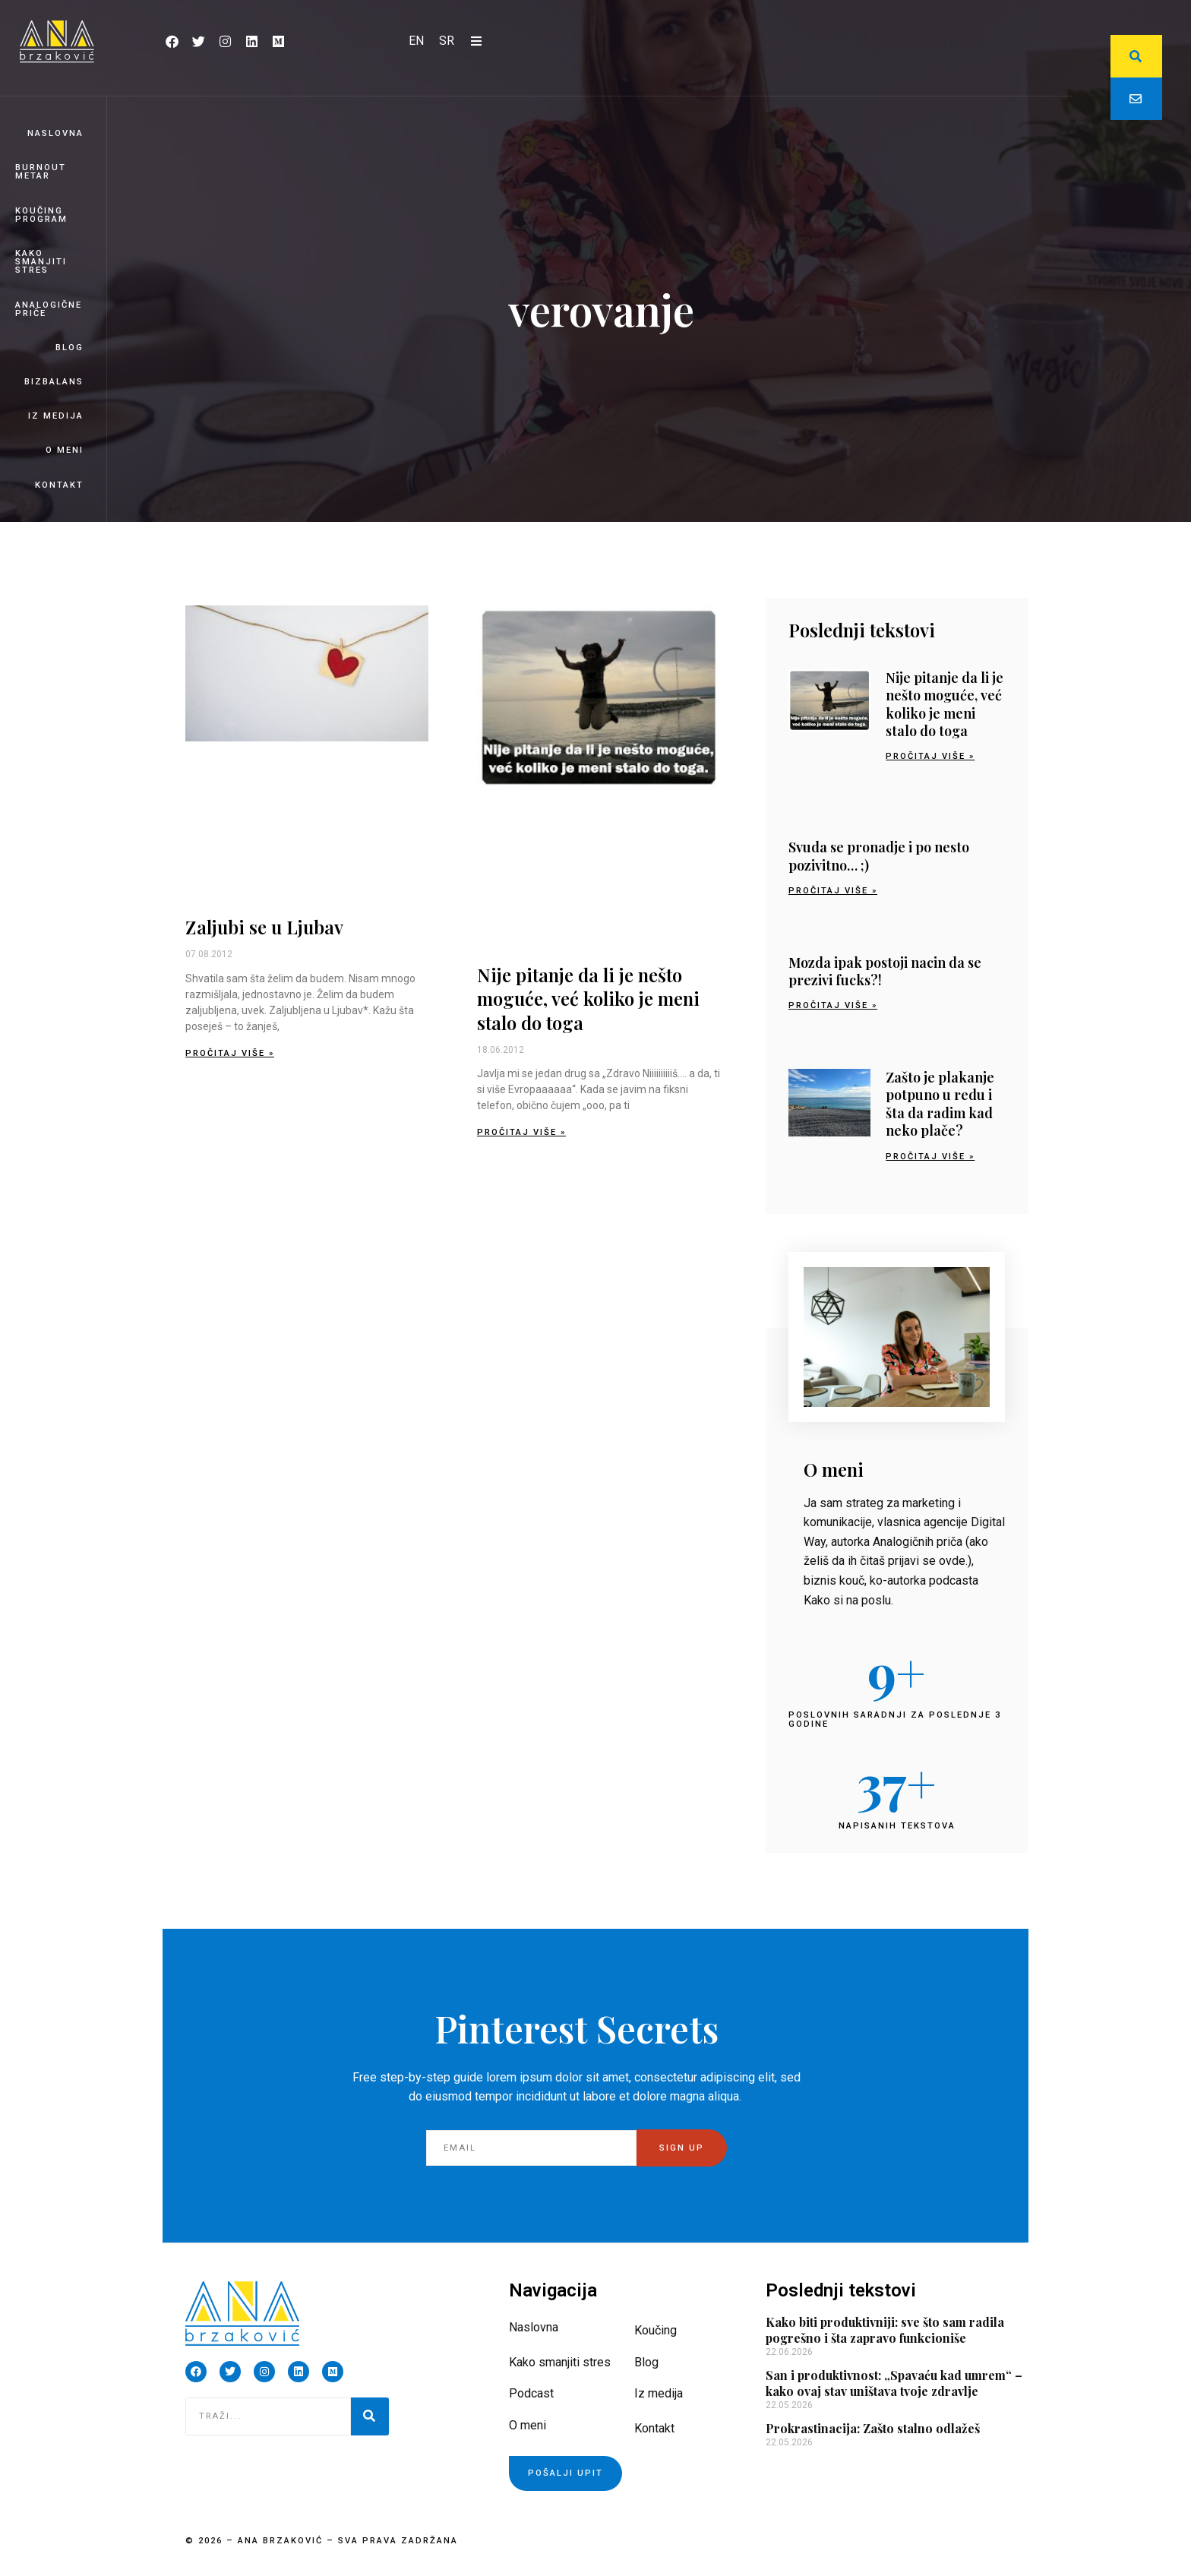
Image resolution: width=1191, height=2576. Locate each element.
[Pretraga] (370, 2416)
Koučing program (41, 215)
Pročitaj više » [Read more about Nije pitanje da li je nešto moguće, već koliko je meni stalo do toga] (521, 1132)
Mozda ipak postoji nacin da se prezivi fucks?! (884, 971)
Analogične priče (48, 309)
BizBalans (54, 382)
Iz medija (56, 416)
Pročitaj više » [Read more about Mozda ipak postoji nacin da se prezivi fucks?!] (832, 1005)
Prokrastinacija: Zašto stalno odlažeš (873, 2428)
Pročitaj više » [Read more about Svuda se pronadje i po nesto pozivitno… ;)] (832, 891)
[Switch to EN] (416, 41)
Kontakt (59, 485)
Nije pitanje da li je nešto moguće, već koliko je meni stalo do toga (588, 998)
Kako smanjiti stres (41, 261)
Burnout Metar (40, 172)
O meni (65, 450)
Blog (69, 347)
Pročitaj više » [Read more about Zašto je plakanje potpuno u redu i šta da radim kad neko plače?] (930, 1157)
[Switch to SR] (446, 41)
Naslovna (55, 133)
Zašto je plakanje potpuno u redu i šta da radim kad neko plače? (940, 1103)
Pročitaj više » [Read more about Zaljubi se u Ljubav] (229, 1053)
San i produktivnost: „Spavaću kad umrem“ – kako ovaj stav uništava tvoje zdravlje (894, 2383)
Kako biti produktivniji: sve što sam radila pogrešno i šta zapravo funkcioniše (885, 2330)
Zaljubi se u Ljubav (264, 927)
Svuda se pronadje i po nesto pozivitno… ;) (878, 856)
